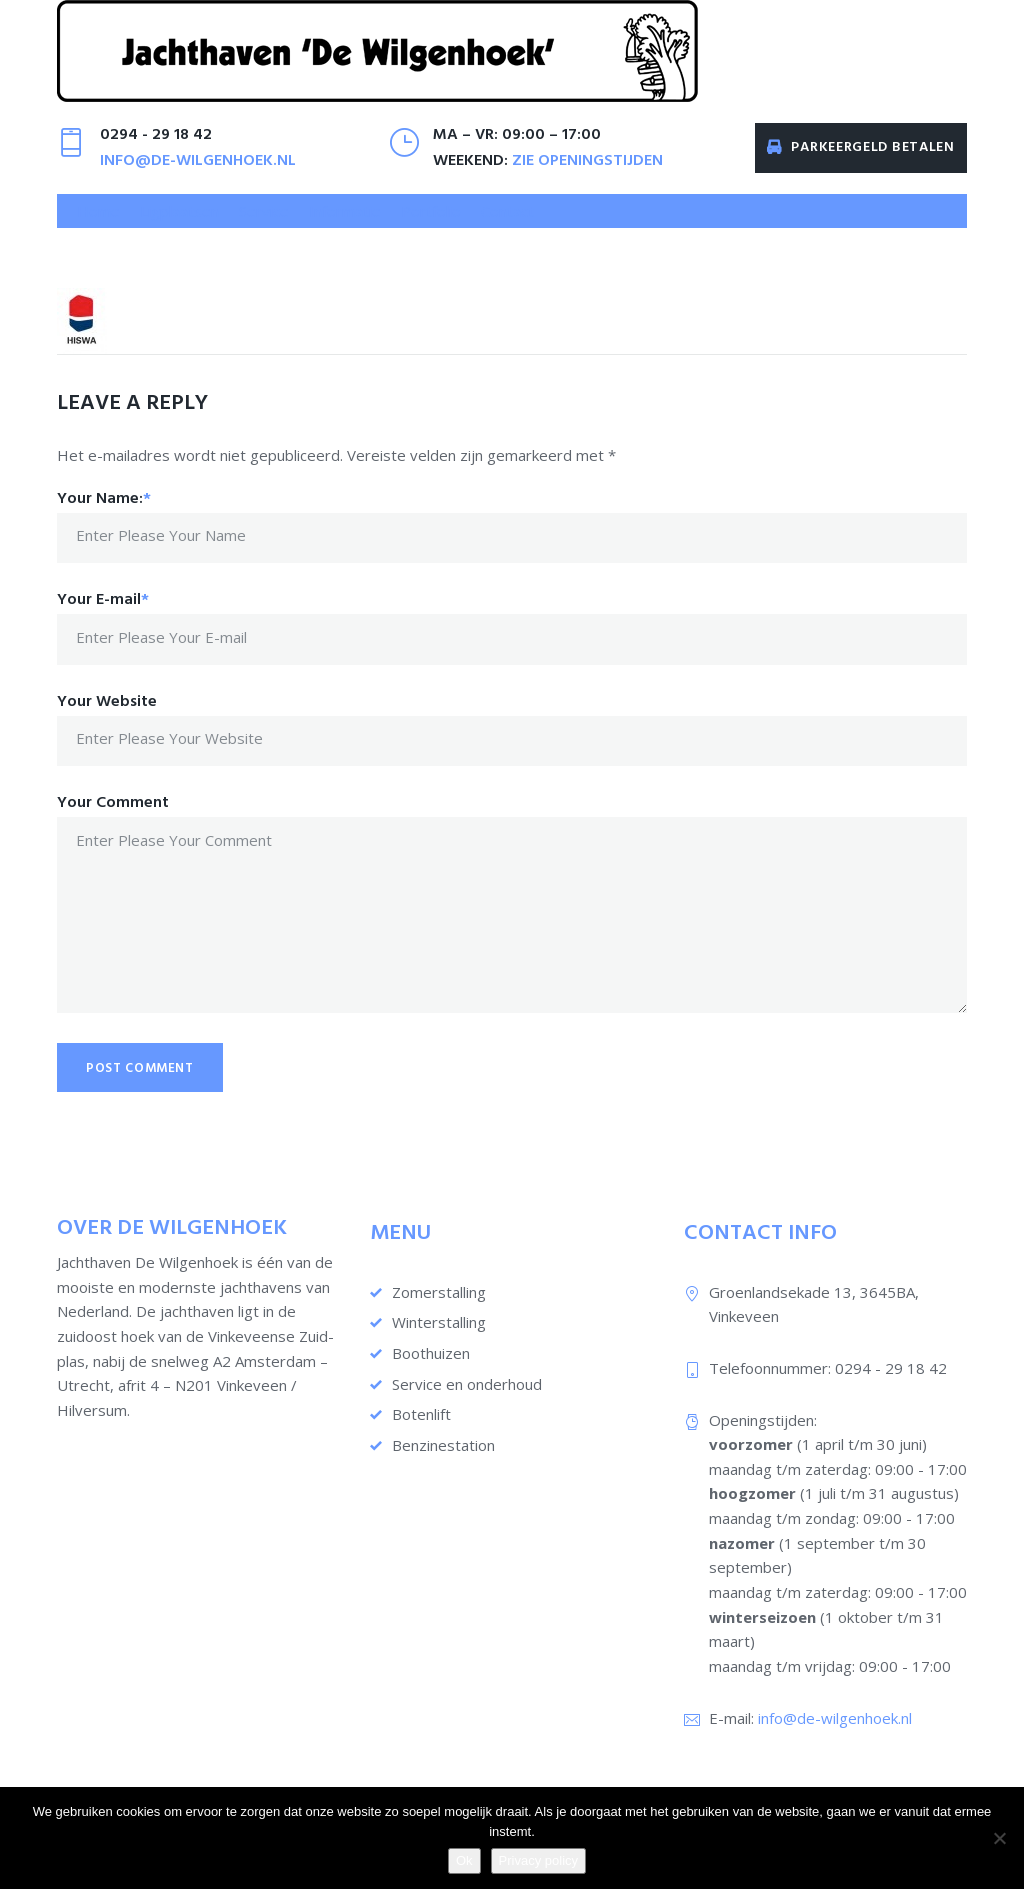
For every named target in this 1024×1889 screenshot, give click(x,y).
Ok (464, 1860)
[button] (179, 227)
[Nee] (999, 1838)
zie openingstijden (587, 177)
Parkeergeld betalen (861, 163)
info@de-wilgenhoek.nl (198, 177)
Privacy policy (538, 1860)
